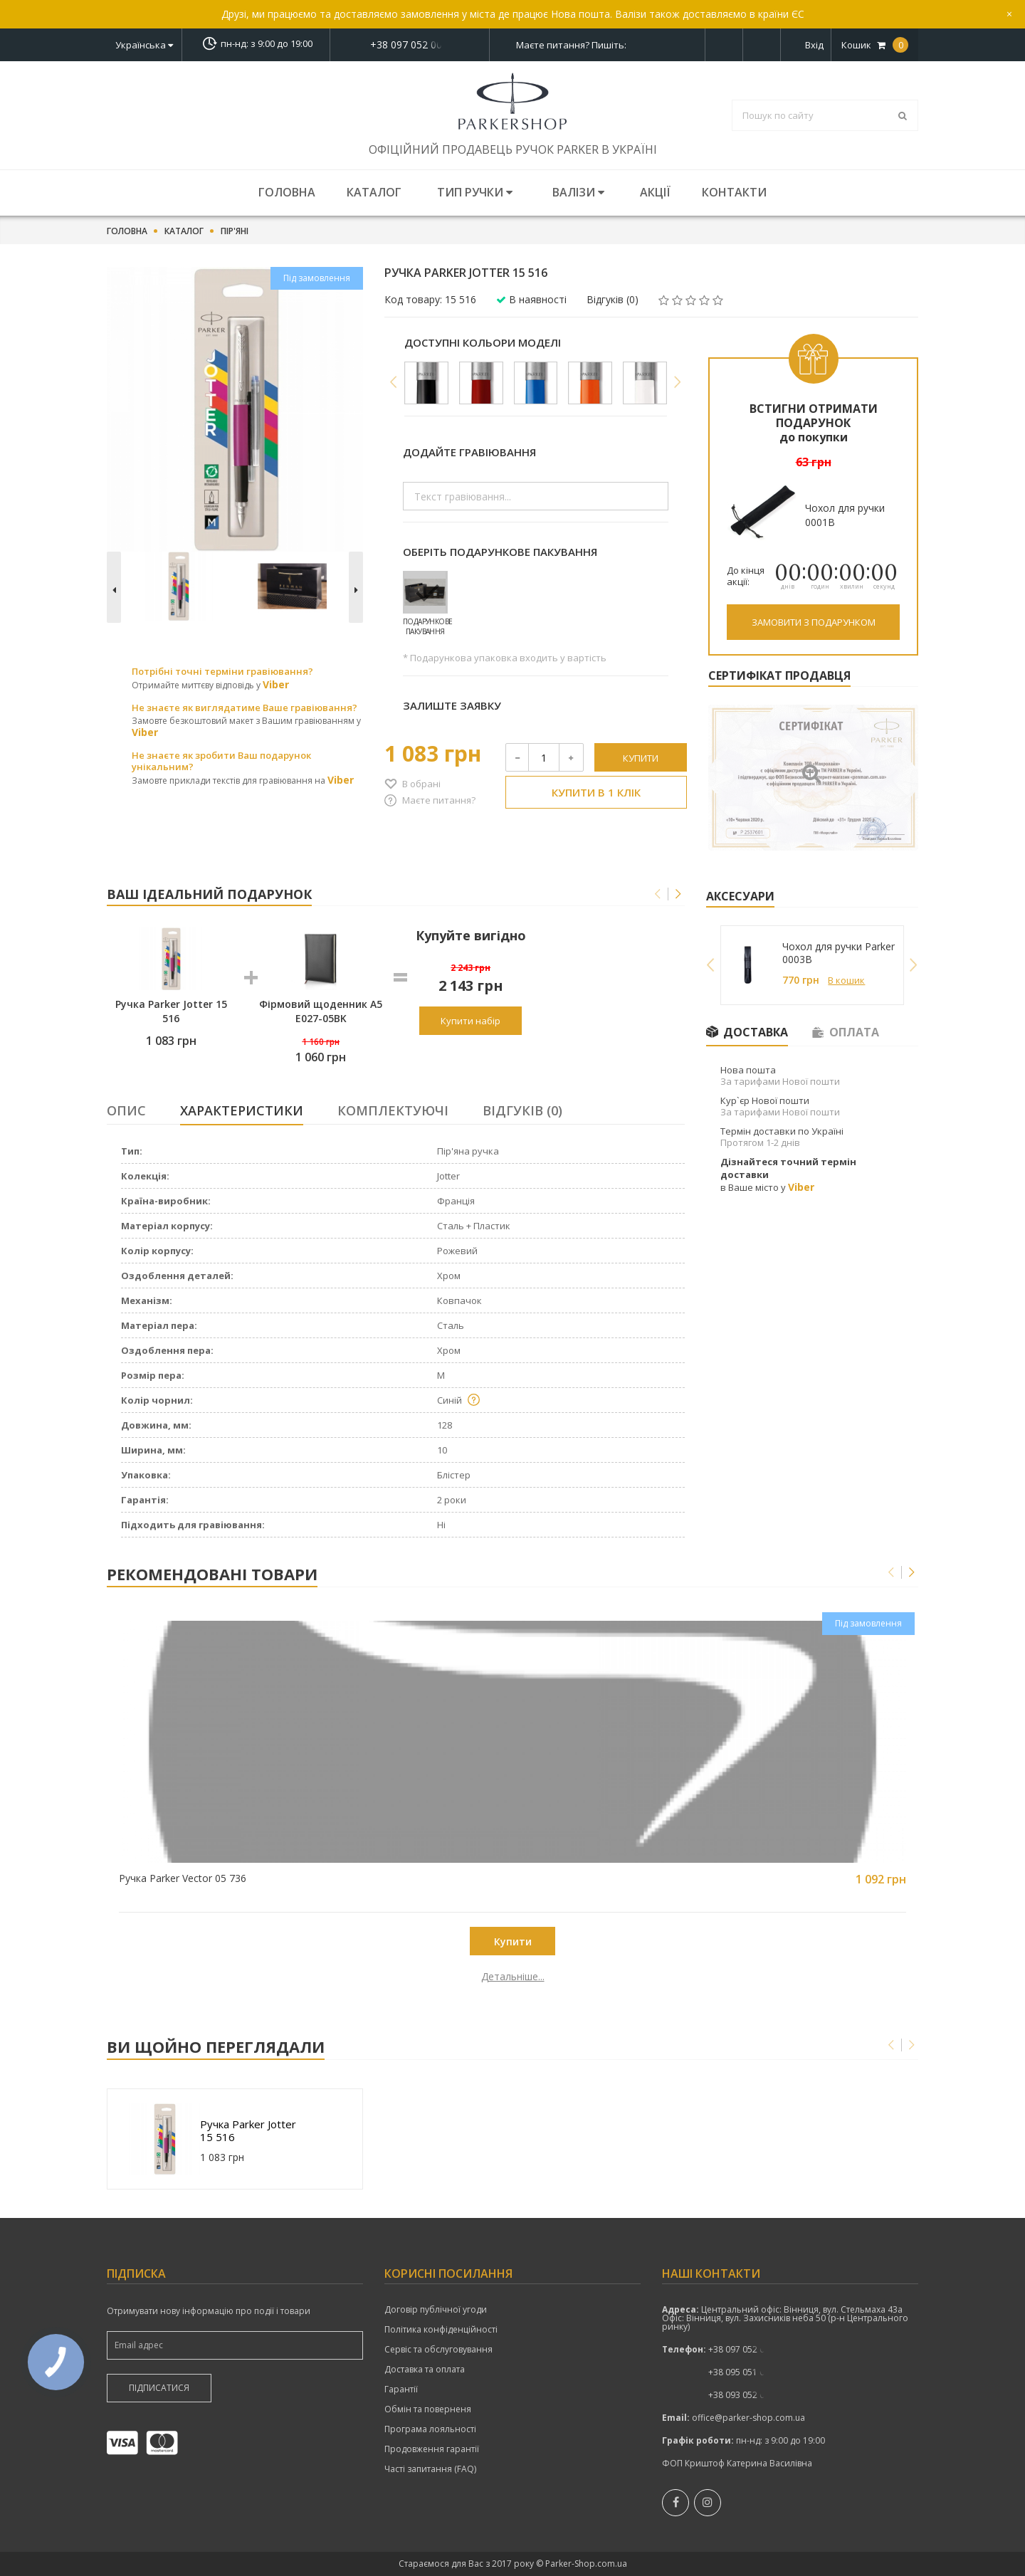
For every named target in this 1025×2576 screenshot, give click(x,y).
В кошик (846, 980)
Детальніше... (208, 1977)
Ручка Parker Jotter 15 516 (248, 2130)
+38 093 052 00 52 (745, 2395)
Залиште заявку (452, 705)
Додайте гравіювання (469, 452)
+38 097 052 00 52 (410, 44)
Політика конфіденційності (441, 2329)
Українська (144, 44)
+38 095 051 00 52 (745, 2372)
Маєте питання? (438, 800)
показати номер (409, 44)
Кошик (874, 45)
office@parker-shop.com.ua (748, 2418)
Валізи (578, 192)
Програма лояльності (430, 2429)
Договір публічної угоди (435, 2310)
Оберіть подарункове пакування (500, 551)
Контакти (734, 192)
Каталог (374, 192)
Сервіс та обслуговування (438, 2349)
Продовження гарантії (431, 2449)
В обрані (421, 783)
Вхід (814, 44)
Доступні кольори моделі (482, 342)
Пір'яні (234, 231)
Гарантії (401, 2389)
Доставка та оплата (424, 2369)
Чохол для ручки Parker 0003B (838, 953)
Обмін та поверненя (427, 2409)
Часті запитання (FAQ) (430, 2469)
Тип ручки (474, 192)
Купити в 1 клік (596, 792)
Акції (655, 192)
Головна (286, 192)
